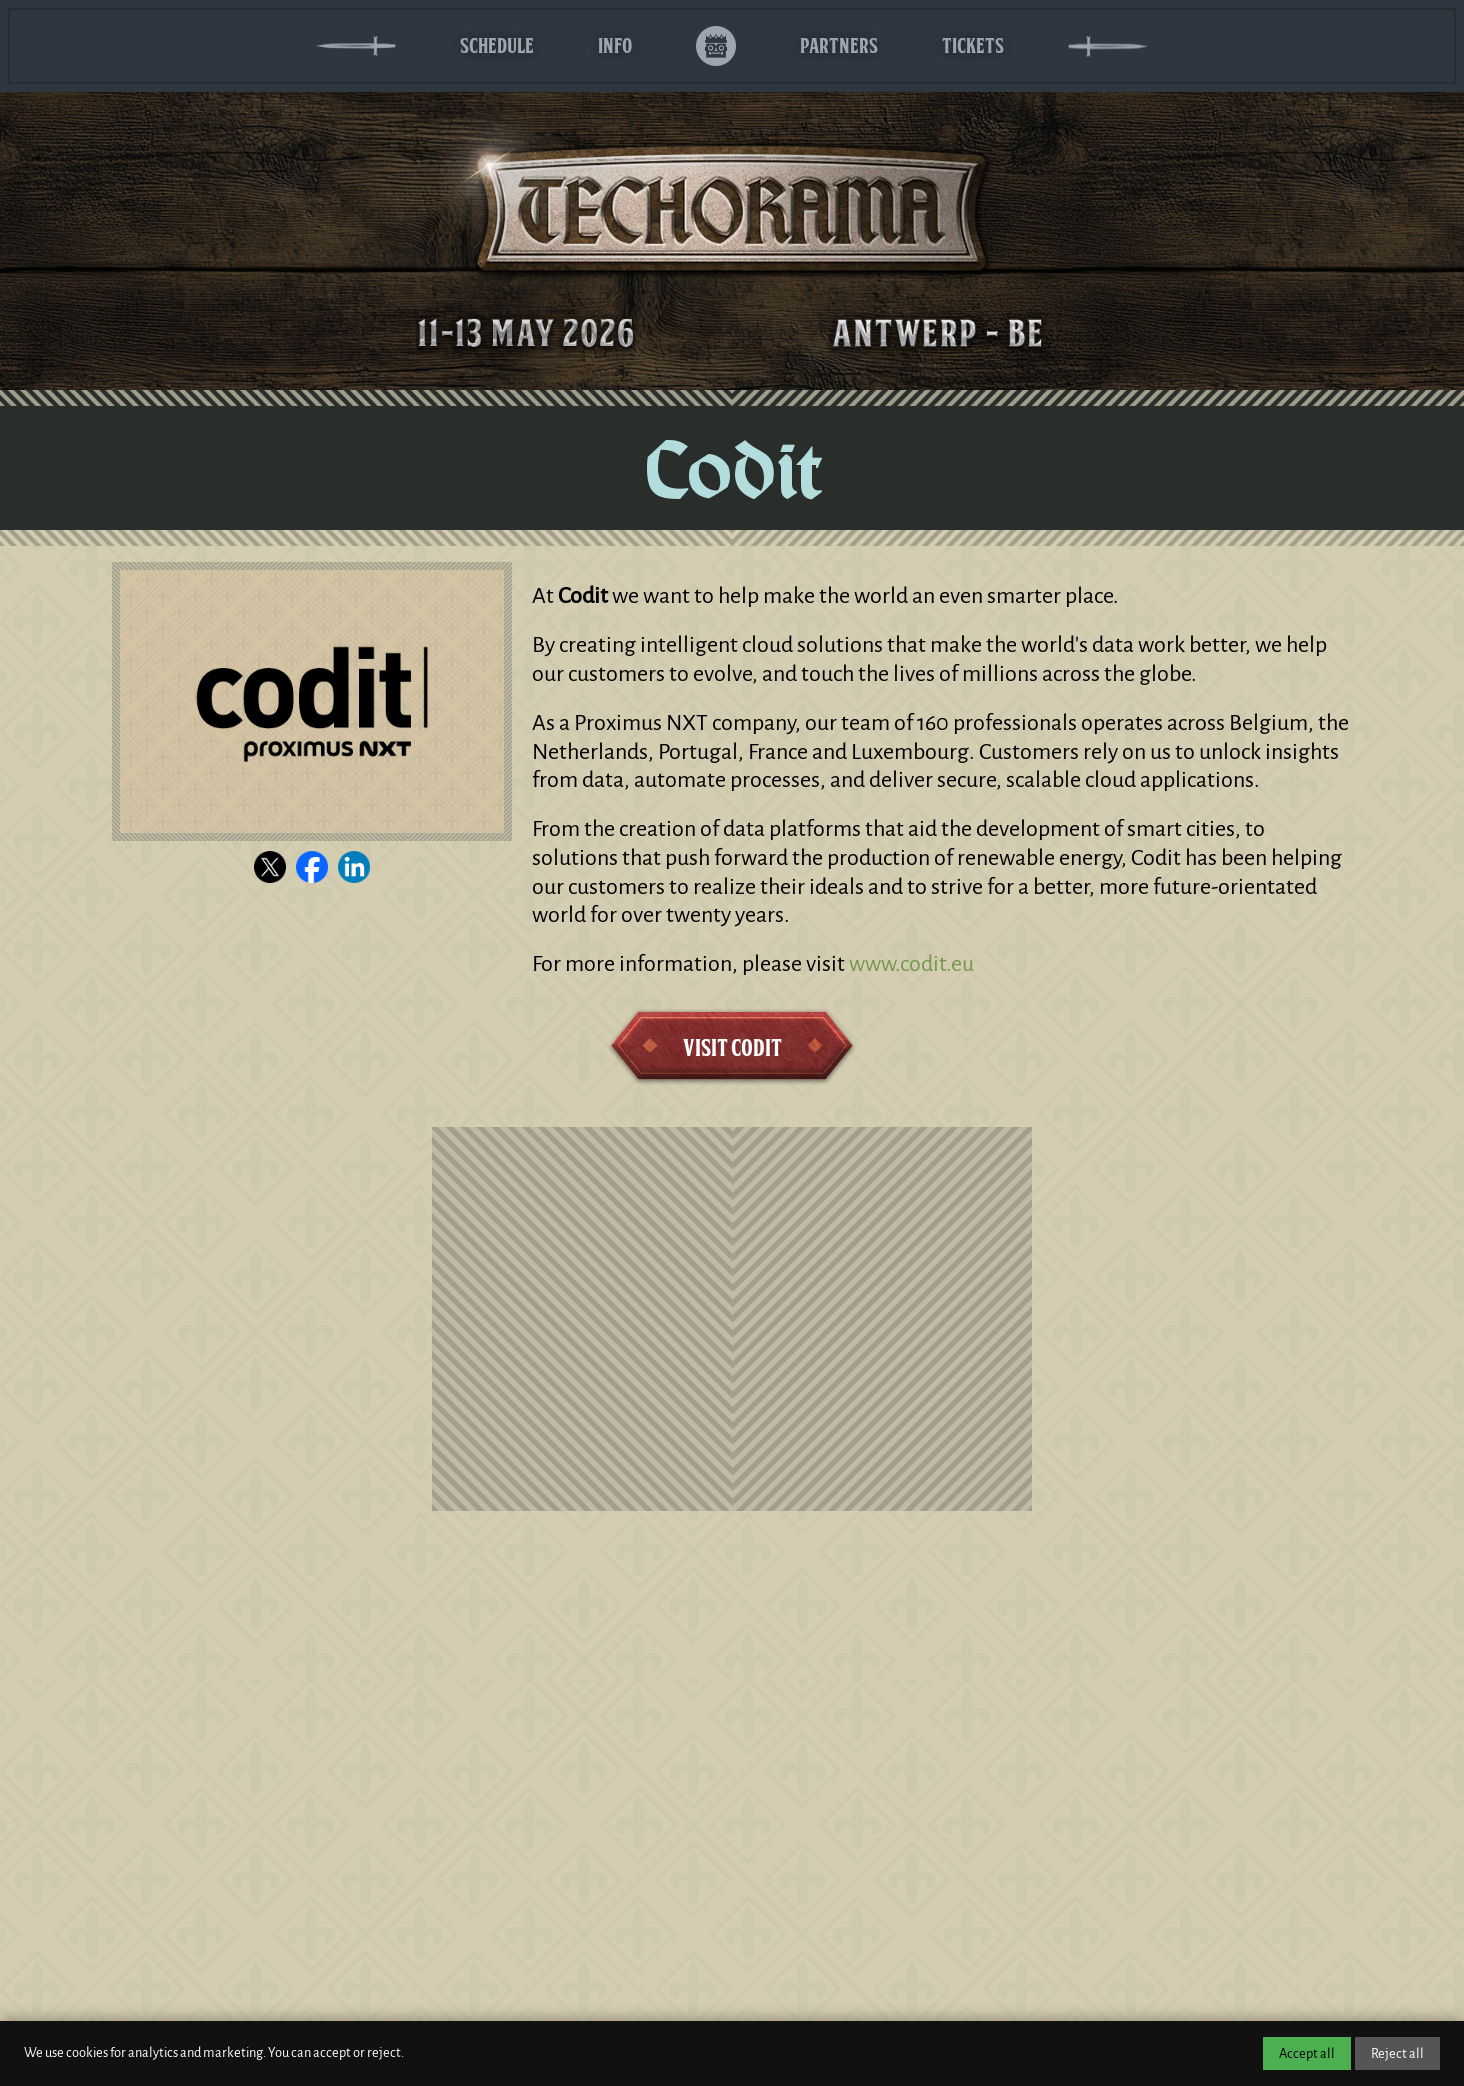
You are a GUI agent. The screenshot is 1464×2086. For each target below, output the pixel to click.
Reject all (1397, 2053)
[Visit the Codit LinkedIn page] (354, 867)
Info (615, 45)
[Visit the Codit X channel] (270, 867)
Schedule (497, 45)
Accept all (1307, 2053)
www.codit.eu (911, 964)
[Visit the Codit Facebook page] (312, 867)
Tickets (973, 45)
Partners (839, 45)
